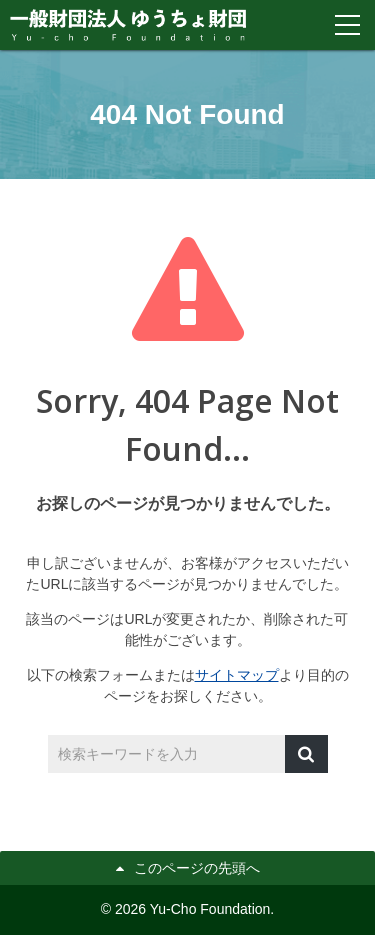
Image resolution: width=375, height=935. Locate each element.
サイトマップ (237, 675)
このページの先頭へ (197, 868)
